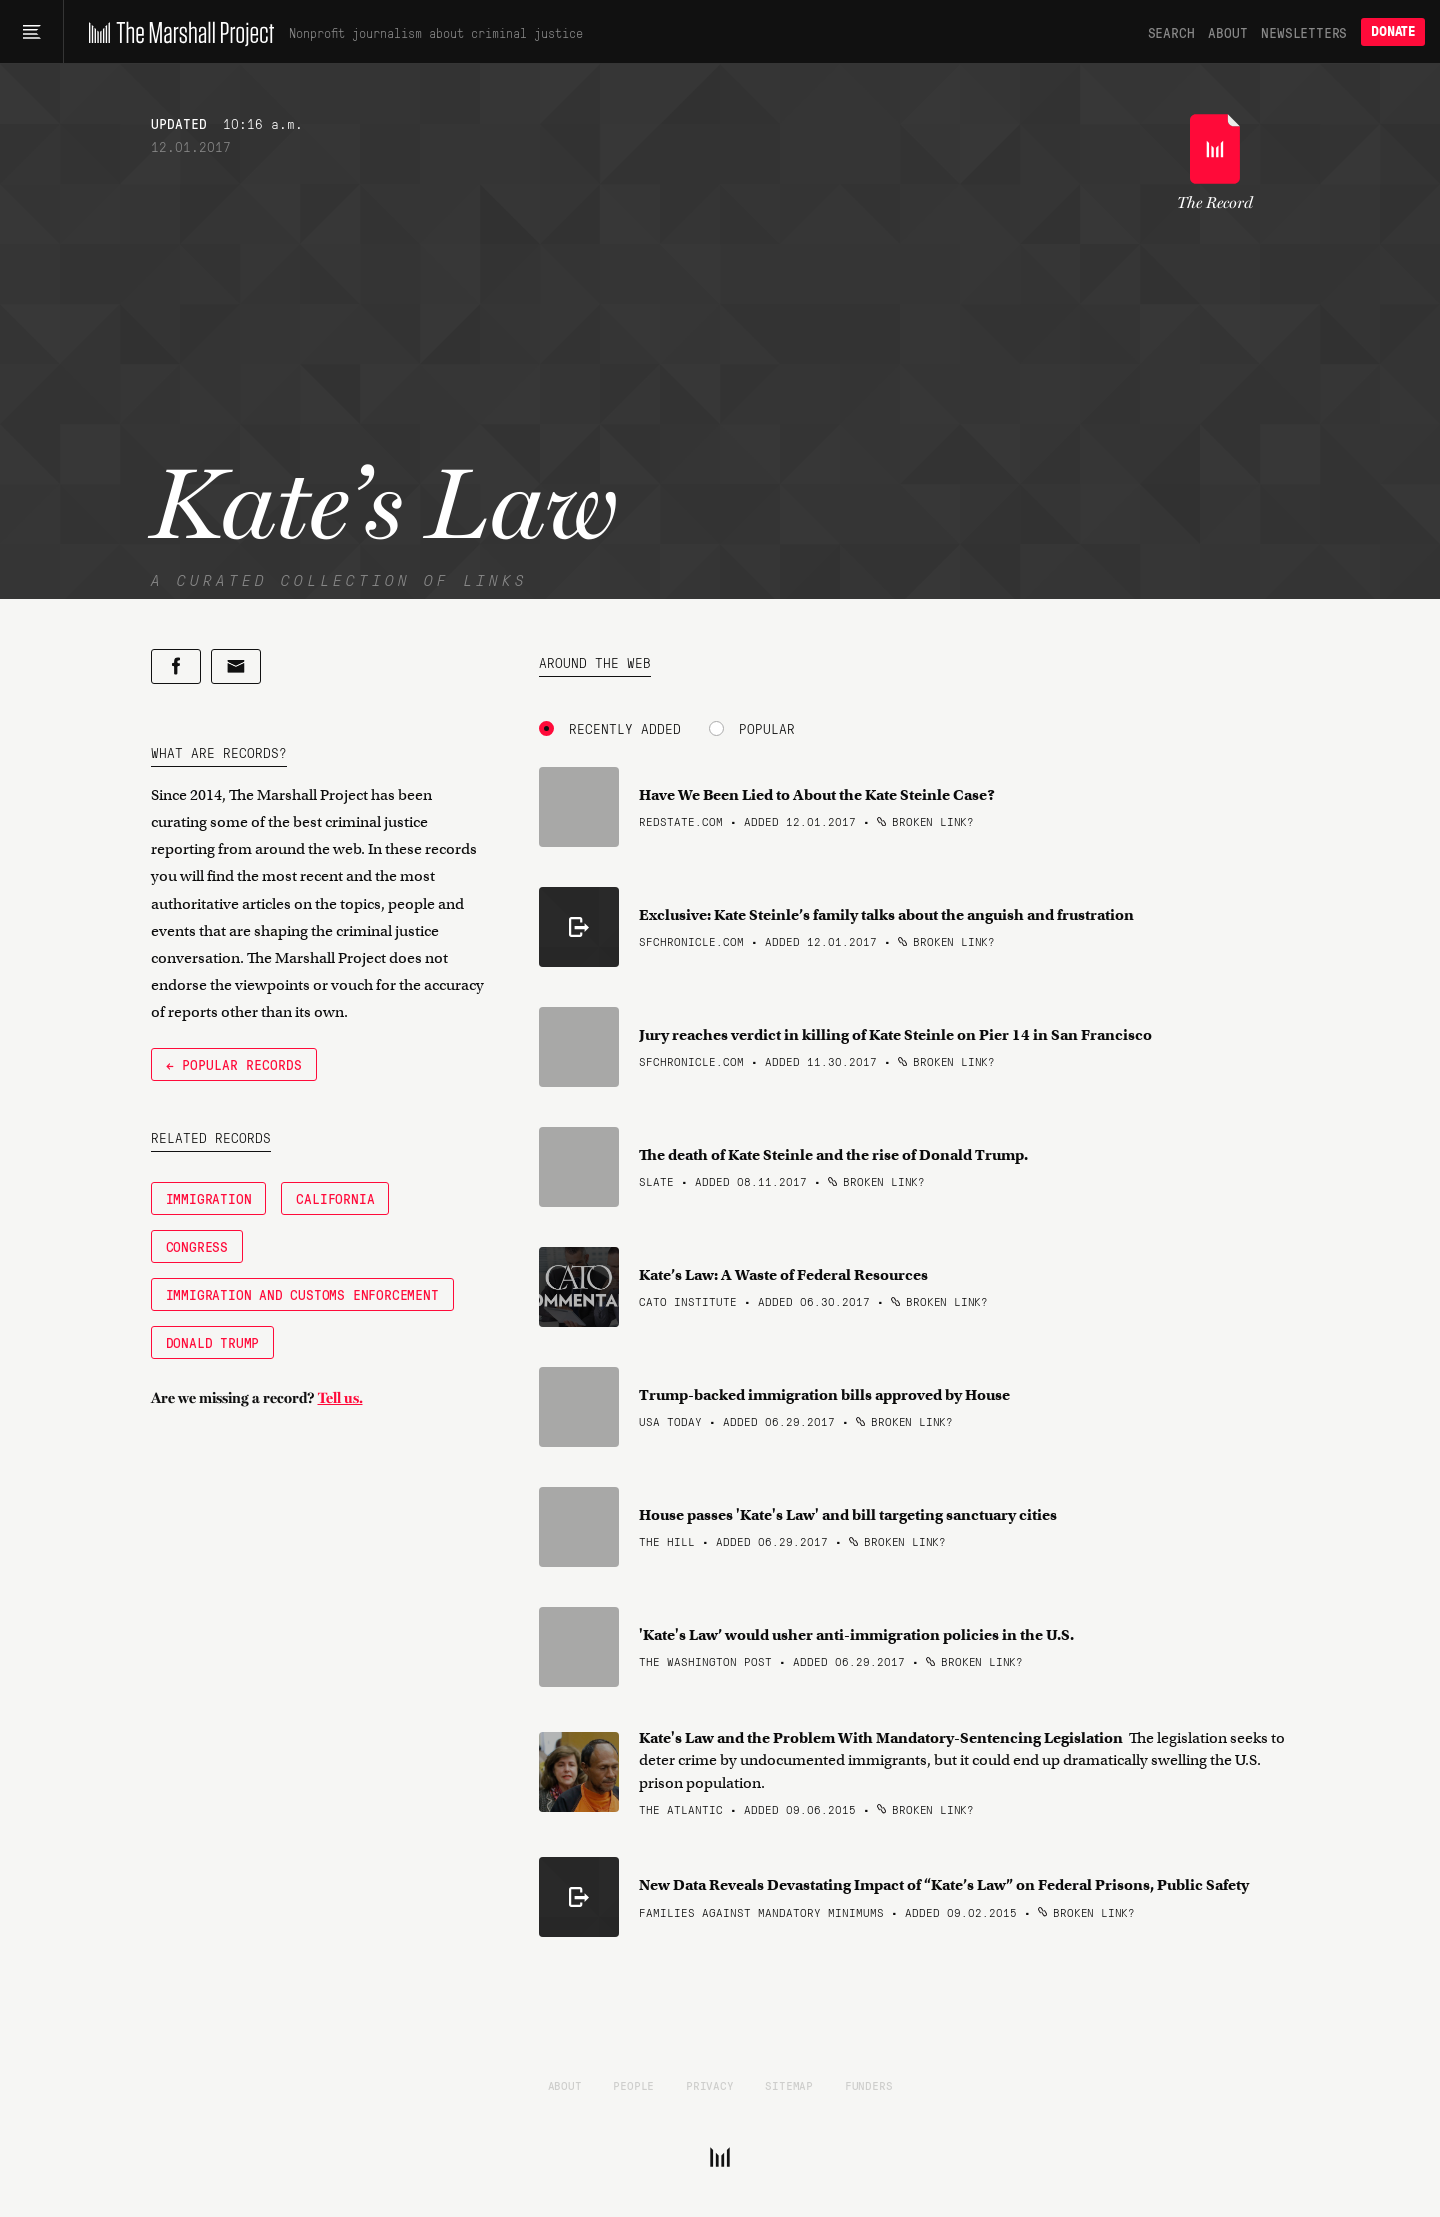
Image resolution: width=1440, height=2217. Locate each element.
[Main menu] (31, 32)
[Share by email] (236, 666)
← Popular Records (234, 1064)
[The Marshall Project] (176, 32)
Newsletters (1304, 32)
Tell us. (340, 1398)
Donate (1393, 31)
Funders (869, 2085)
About (1227, 32)
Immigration (209, 1198)
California (335, 1198)
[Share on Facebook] (176, 666)
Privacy (710, 2085)
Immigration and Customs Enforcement (302, 1294)
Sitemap (789, 2085)
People (633, 2085)
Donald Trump (213, 1342)
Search (1171, 32)
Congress (197, 1246)
